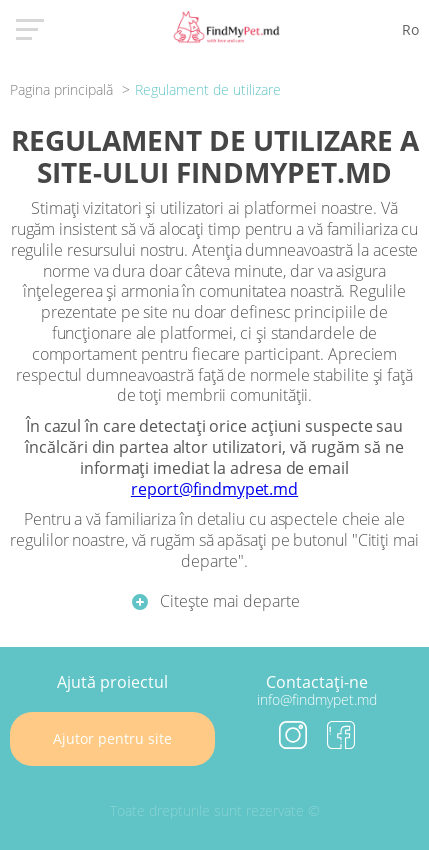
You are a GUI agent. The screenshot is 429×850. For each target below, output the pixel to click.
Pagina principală (63, 89)
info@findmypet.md (317, 699)
